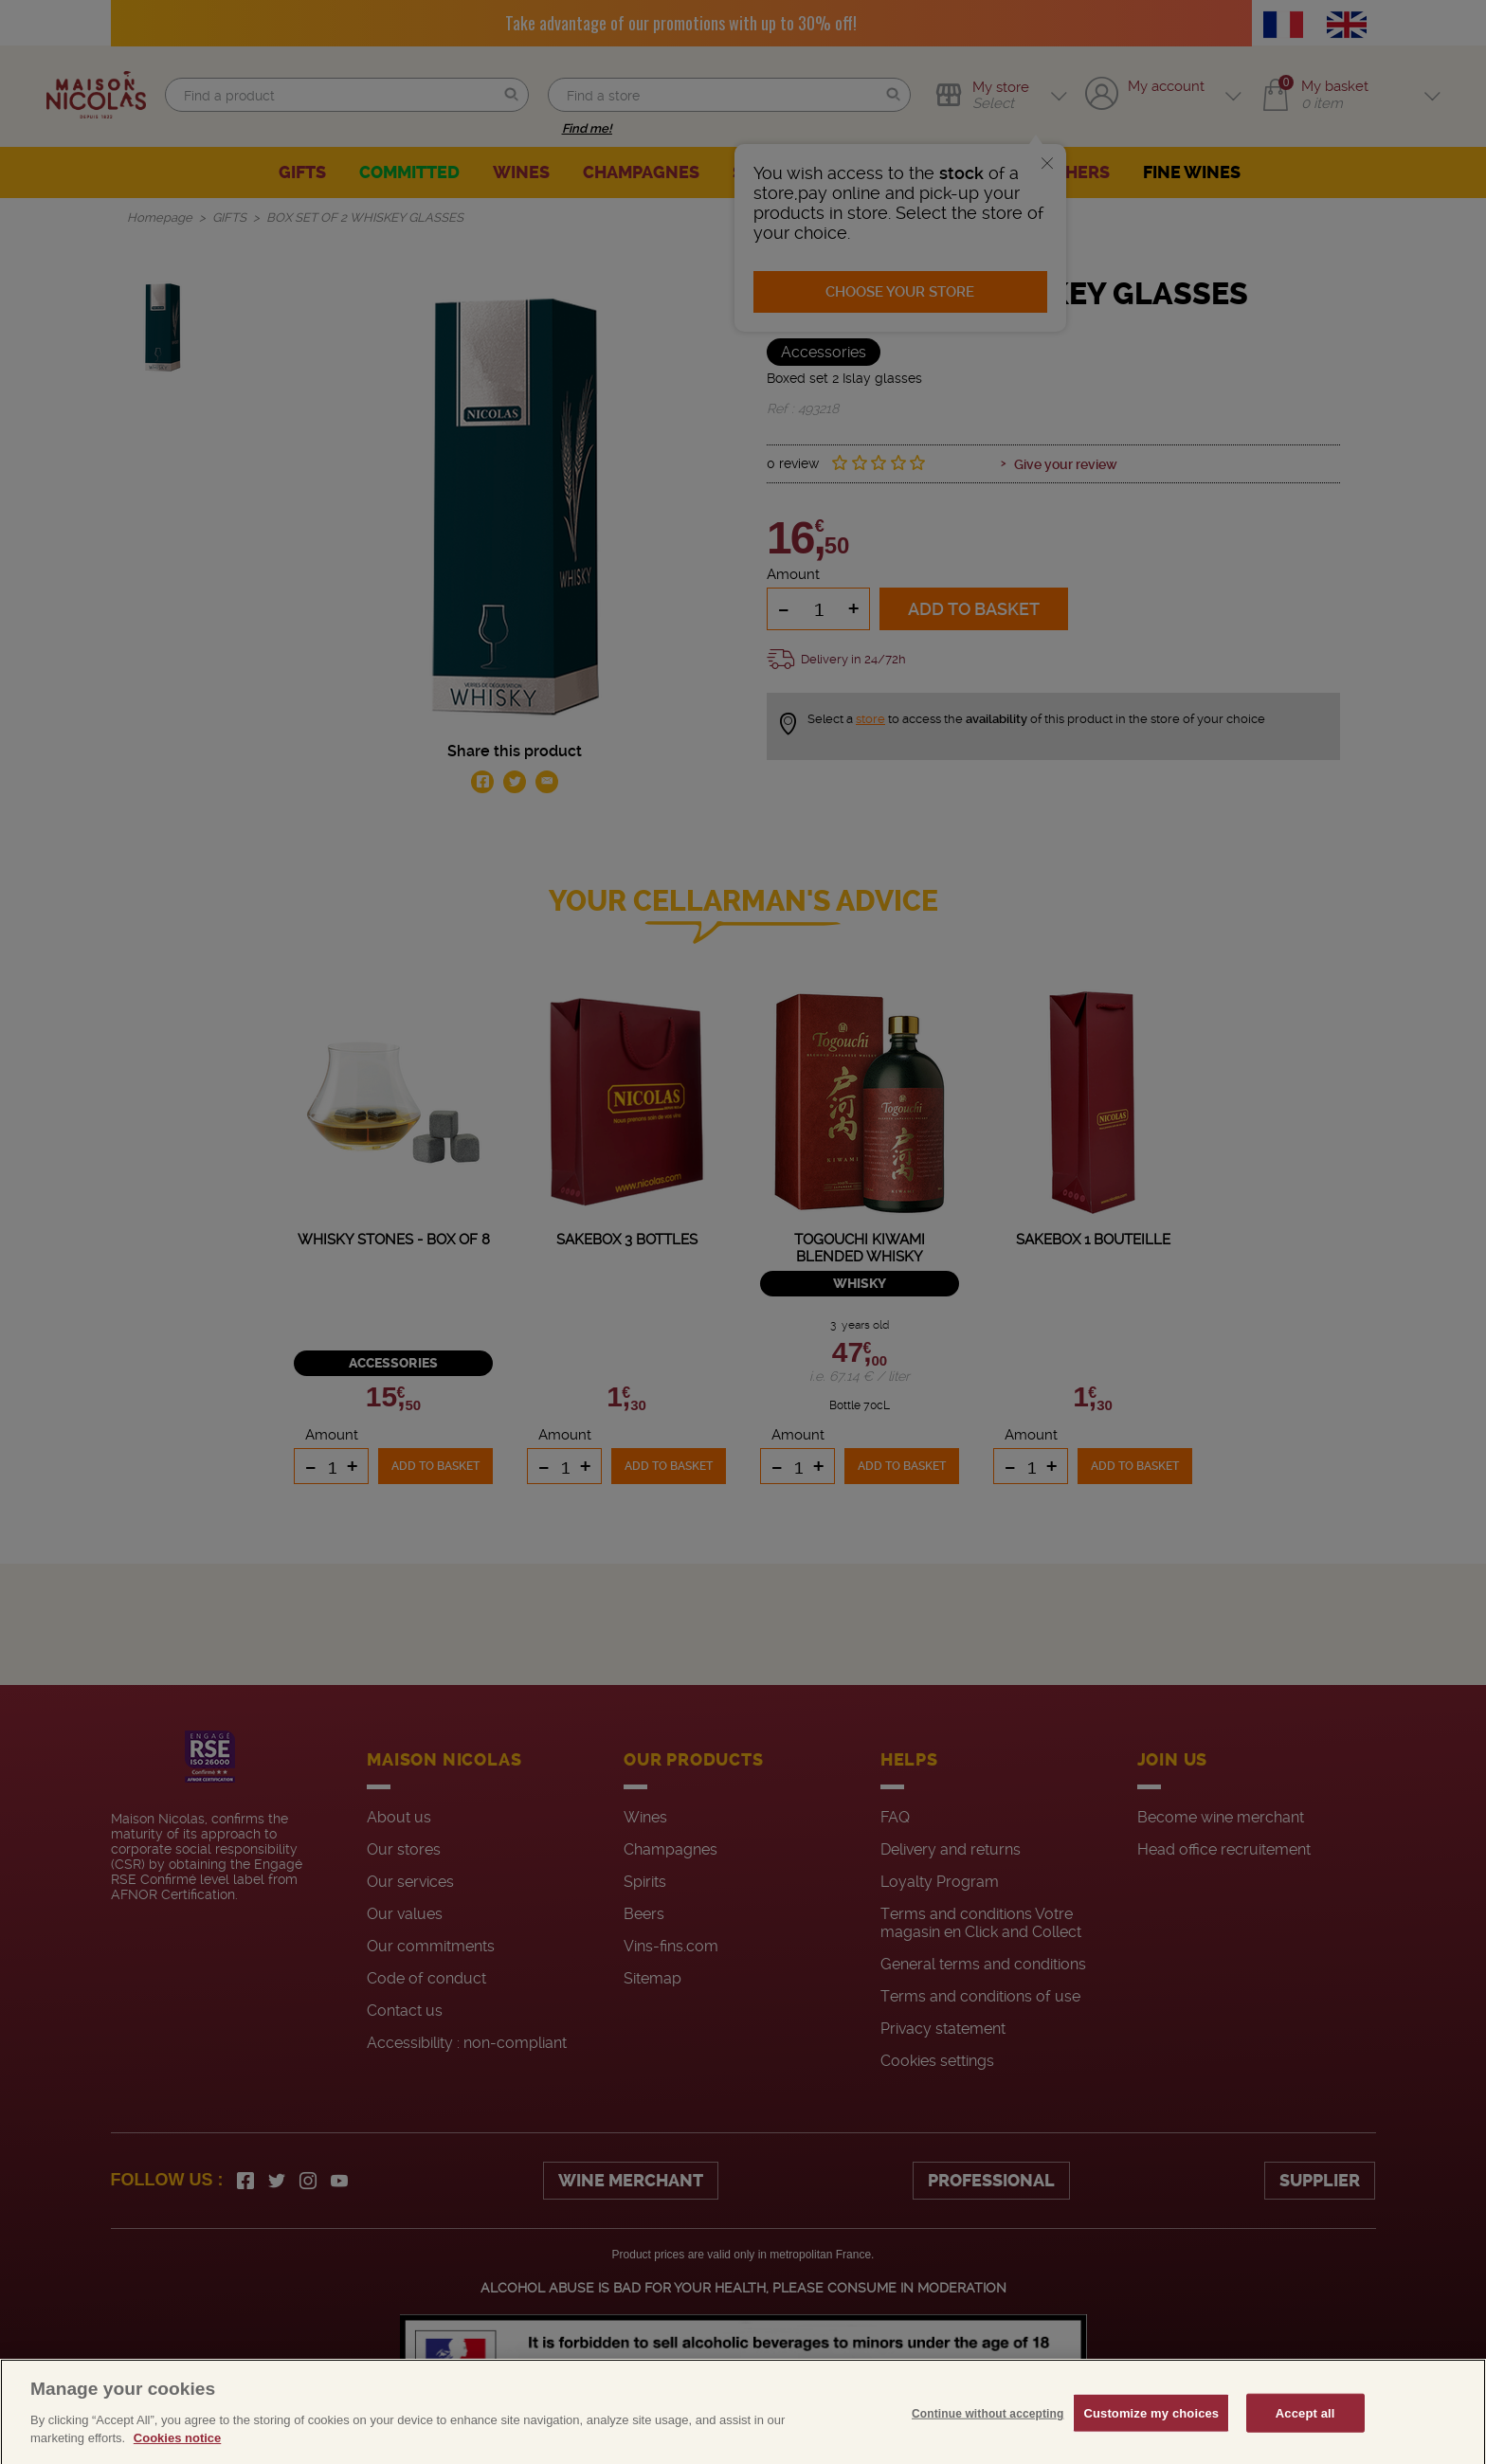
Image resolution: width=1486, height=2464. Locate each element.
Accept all (1305, 2442)
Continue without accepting (987, 2442)
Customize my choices (1151, 2442)
